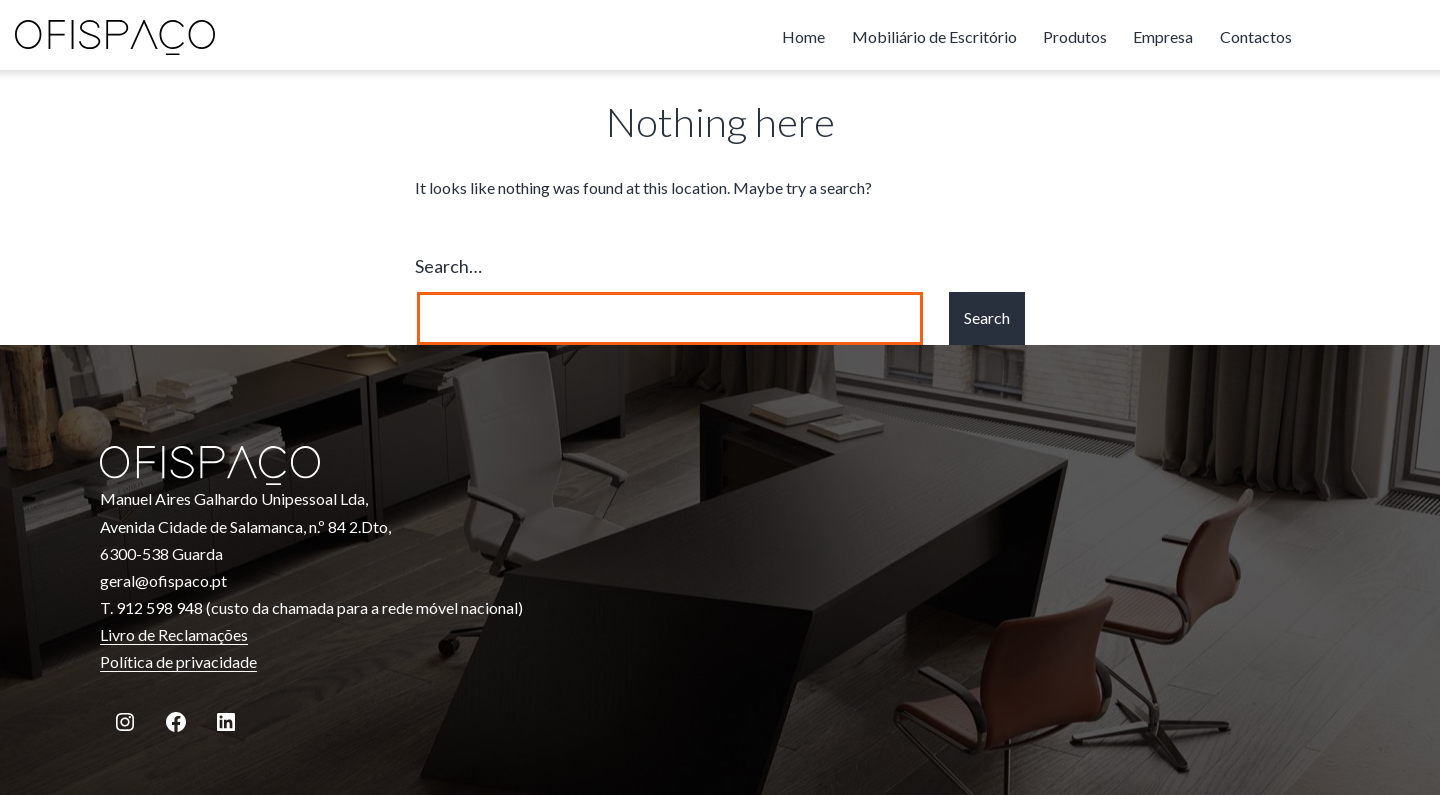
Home (803, 36)
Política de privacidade (178, 661)
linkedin (1405, 37)
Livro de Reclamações (174, 634)
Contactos (1256, 36)
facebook (1365, 37)
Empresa (1163, 36)
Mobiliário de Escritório (934, 36)
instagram (1325, 37)
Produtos (1075, 36)
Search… (448, 266)
